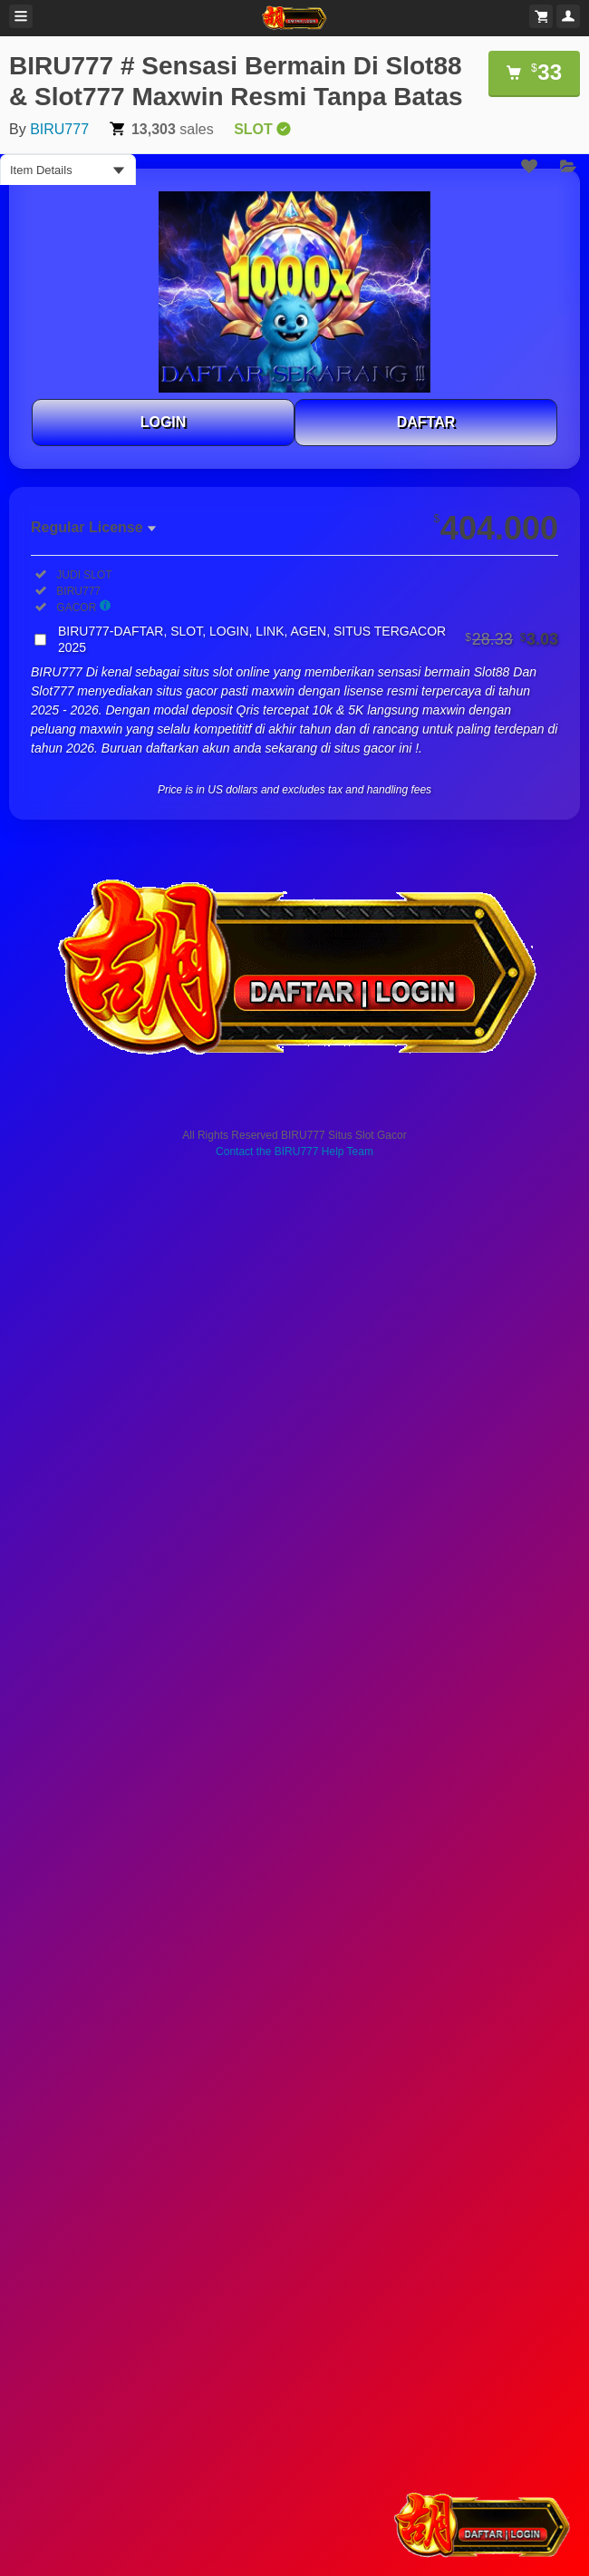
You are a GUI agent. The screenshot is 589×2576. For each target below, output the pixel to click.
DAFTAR (426, 422)
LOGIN (163, 422)
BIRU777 (59, 129)
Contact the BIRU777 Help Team (294, 1151)
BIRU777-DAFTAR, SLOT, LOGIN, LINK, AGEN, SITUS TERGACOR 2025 (308, 639)
